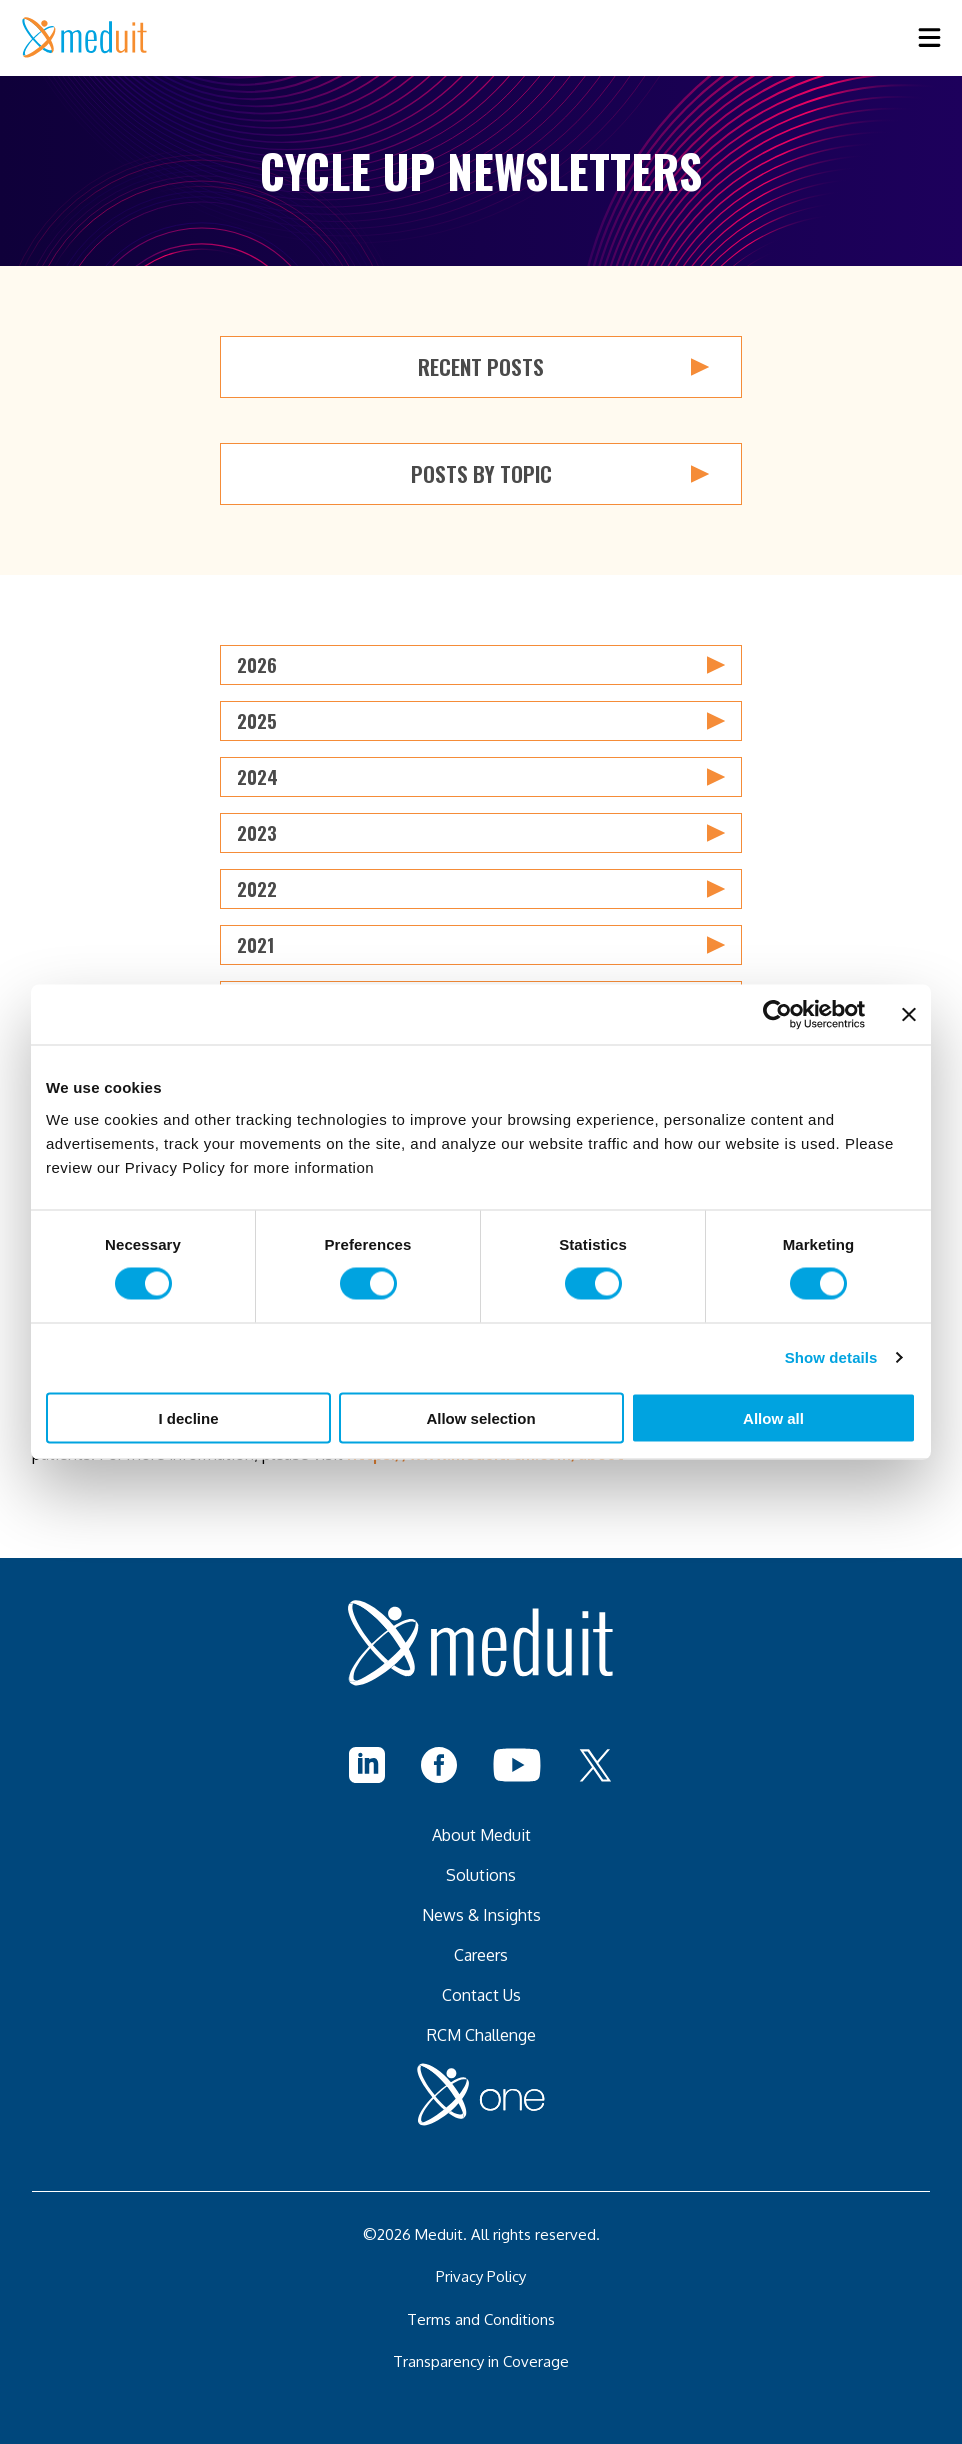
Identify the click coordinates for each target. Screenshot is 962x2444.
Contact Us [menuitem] (481, 1995)
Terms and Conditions (481, 2319)
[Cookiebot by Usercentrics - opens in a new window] (777, 1015)
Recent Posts (563, 367)
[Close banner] (909, 1015)
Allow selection (480, 1417)
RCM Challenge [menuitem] (481, 2035)
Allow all (773, 1417)
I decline (188, 1417)
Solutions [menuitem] (481, 1875)
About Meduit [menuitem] (481, 1835)
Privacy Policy (481, 2276)
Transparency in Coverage (481, 2361)
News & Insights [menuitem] (481, 1915)
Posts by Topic (560, 474)
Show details (831, 1357)
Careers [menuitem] (481, 1955)
